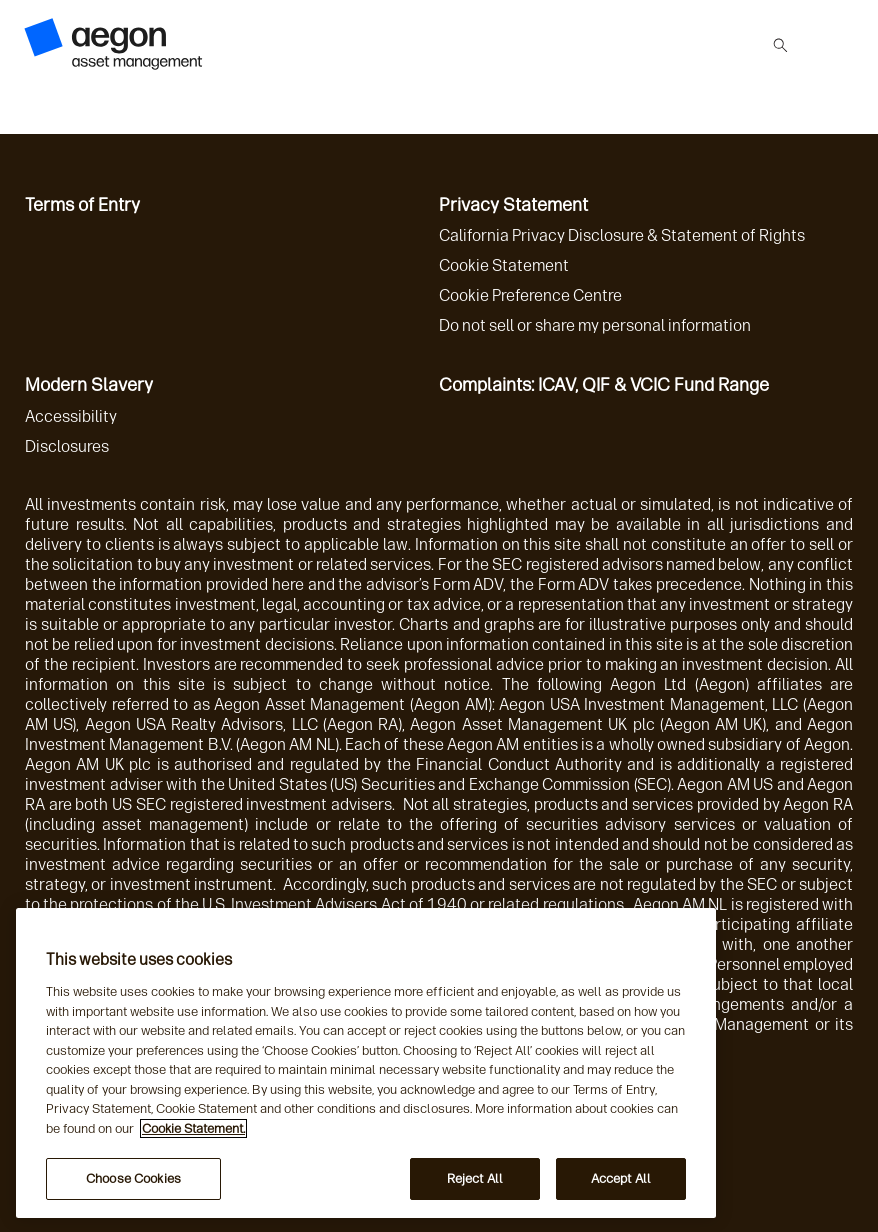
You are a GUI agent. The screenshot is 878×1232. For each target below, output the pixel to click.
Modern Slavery (89, 385)
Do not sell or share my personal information (595, 325)
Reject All (475, 1178)
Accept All (621, 1178)
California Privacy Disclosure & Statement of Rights (622, 235)
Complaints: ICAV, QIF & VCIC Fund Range (604, 385)
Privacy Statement (513, 205)
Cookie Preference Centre (530, 295)
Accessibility (71, 416)
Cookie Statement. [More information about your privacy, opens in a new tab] (193, 1128)
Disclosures (67, 446)
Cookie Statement (504, 265)
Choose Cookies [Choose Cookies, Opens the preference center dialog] (133, 1178)
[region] (366, 1063)
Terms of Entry (82, 205)
